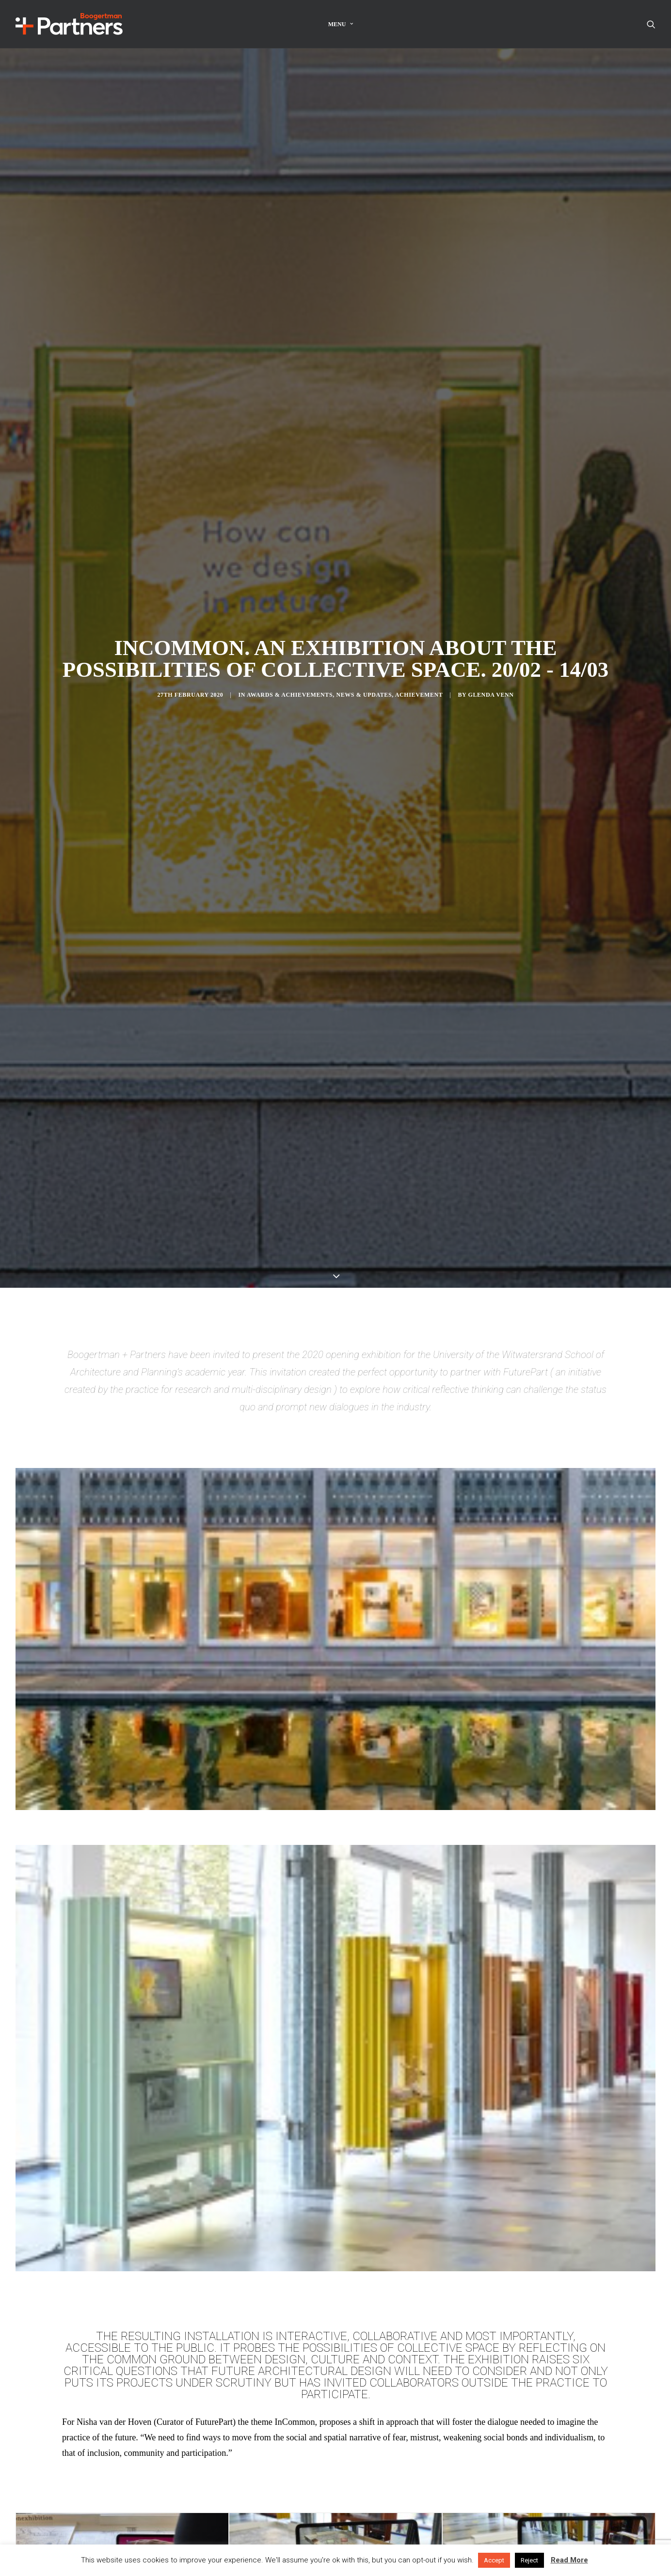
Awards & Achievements (290, 369)
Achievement (419, 369)
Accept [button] (494, 2560)
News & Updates (364, 369)
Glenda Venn (490, 369)
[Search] (651, 24)
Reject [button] (529, 2560)
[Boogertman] (69, 24)
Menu (340, 24)
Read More (569, 2560)
